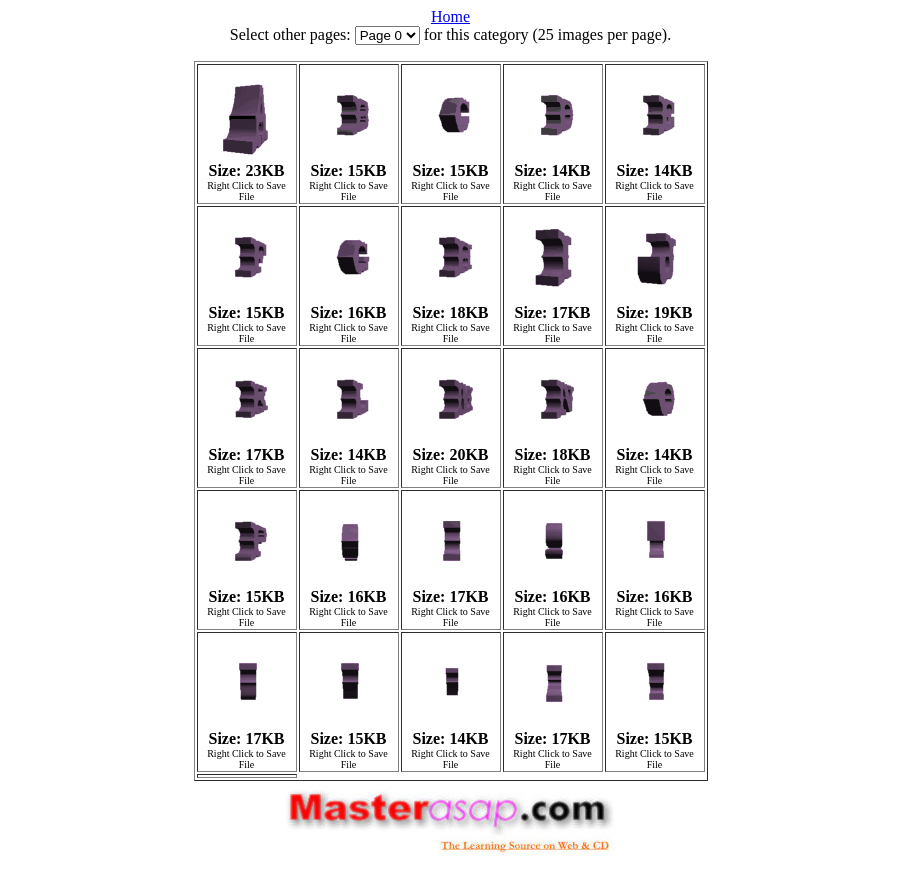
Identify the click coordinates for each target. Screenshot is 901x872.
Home (450, 16)
